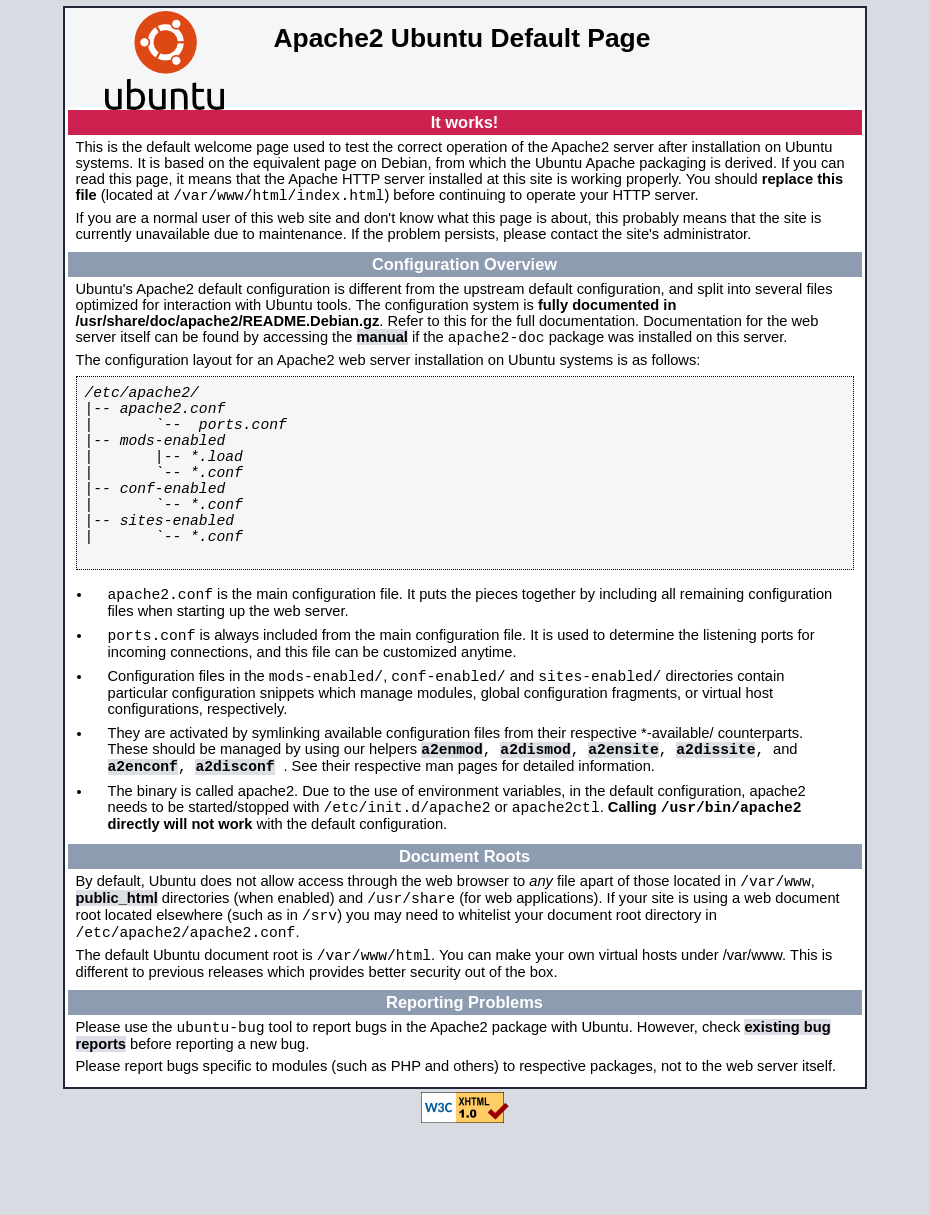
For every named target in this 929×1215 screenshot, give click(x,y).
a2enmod (452, 810)
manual (382, 343)
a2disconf (234, 830)
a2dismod (535, 810)
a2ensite (623, 810)
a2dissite (715, 810)
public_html (117, 972)
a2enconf (143, 830)
